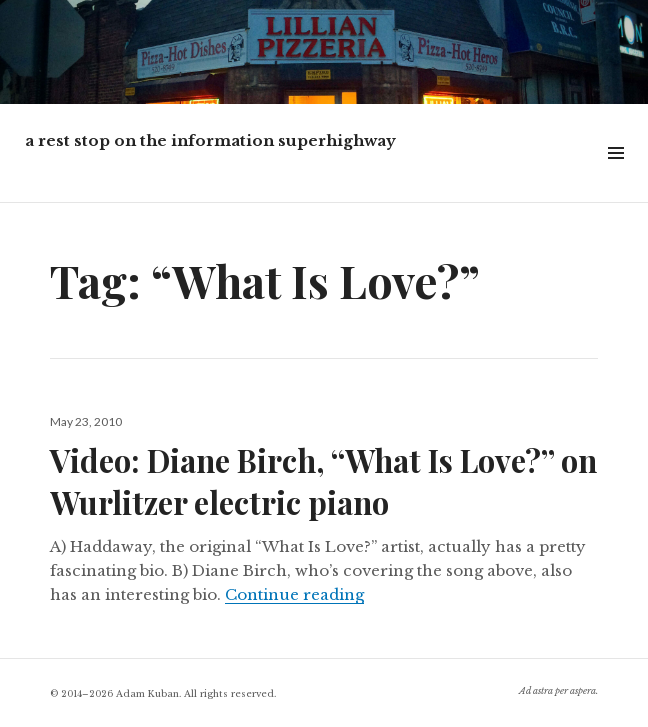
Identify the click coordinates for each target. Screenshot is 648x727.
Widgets (615, 175)
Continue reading (294, 594)
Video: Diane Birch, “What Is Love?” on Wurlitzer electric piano (323, 481)
